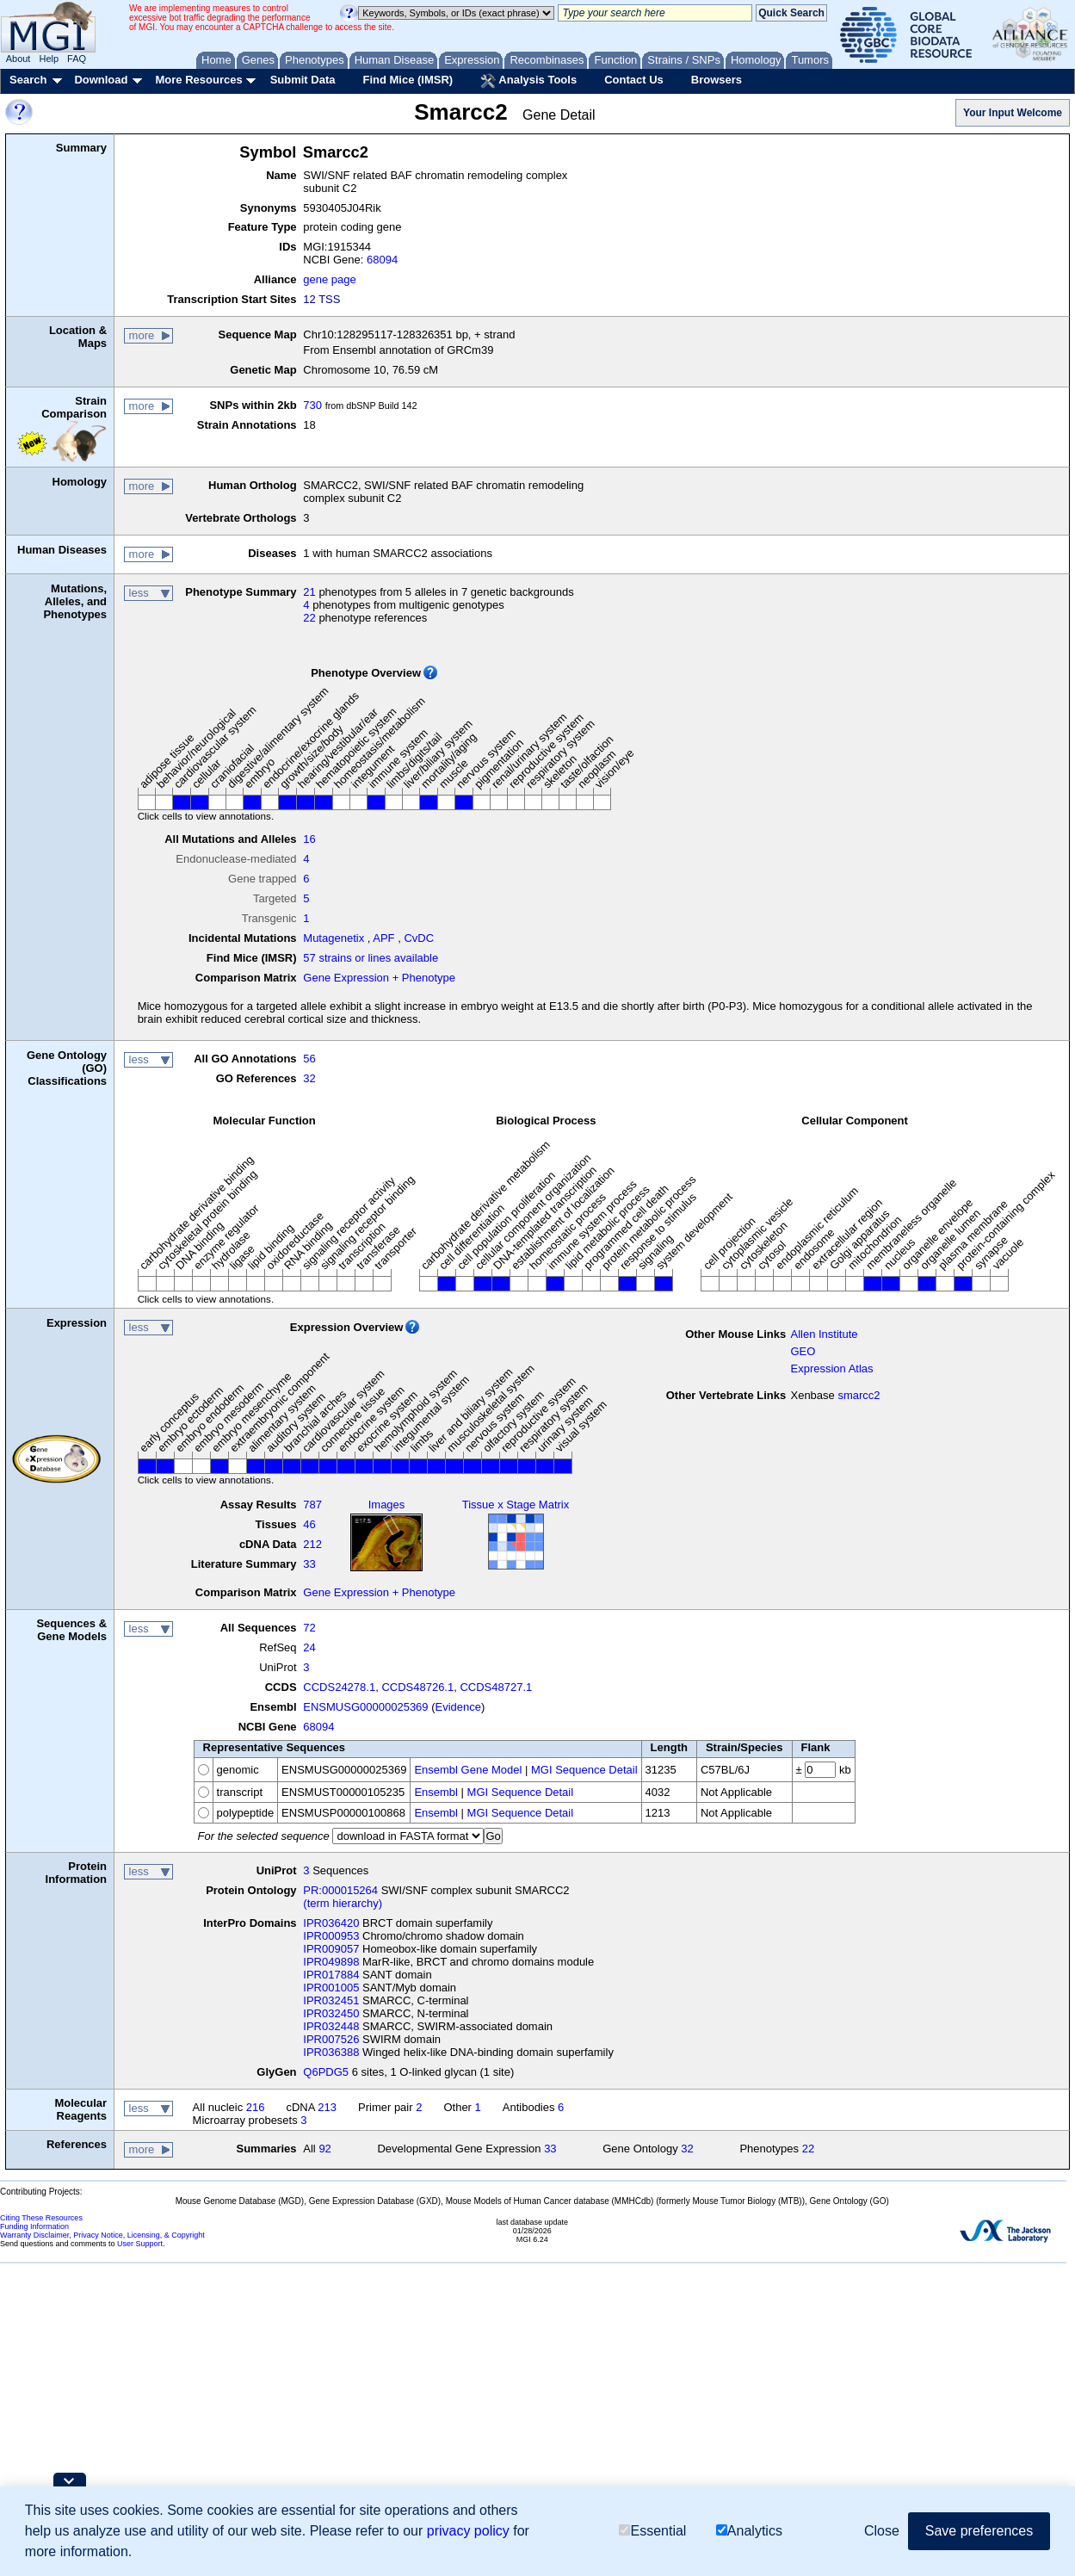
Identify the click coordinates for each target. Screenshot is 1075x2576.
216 (255, 2107)
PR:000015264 (340, 1890)
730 (312, 405)
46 (309, 1524)
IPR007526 (331, 2039)
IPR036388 (331, 2052)
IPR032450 (331, 2013)
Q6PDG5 (326, 2071)
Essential (652, 2530)
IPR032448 (331, 2026)
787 (312, 1504)
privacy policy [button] (468, 2530)
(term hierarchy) (342, 1903)
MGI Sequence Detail (584, 1769)
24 (309, 1647)
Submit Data (303, 79)
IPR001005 (331, 1987)
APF (383, 938)
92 (324, 2148)
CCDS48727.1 (496, 1687)
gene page (329, 279)
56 (309, 1058)
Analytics (749, 2530)
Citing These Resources (41, 2218)
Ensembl (436, 1792)
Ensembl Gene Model (468, 1769)
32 (309, 1078)
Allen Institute (823, 1334)
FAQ (76, 58)
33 (309, 1563)
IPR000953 (331, 1935)
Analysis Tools (528, 81)
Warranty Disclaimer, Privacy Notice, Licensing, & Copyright (102, 2235)
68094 (382, 259)
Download (100, 79)
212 (312, 1544)
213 (327, 2107)
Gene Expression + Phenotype (379, 977)
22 (309, 617)
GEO (802, 1351)
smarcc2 (858, 1395)
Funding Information (34, 2226)
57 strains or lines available (370, 957)
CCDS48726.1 (417, 1687)
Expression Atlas (831, 1368)
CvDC (419, 938)
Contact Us (634, 79)
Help (49, 58)
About (18, 58)
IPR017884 (331, 1974)
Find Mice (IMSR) (407, 79)
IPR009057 (331, 1948)
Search (27, 79)
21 (309, 591)
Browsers (716, 79)
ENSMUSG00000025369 (365, 1706)
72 (309, 1627)
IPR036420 (331, 1923)
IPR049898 (331, 1961)
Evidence (458, 1706)
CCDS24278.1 (339, 1687)
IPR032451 (331, 2000)
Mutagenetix (333, 938)
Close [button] (881, 2530)
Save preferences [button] (979, 2530)
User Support (140, 2243)
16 (309, 839)
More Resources (198, 79)
